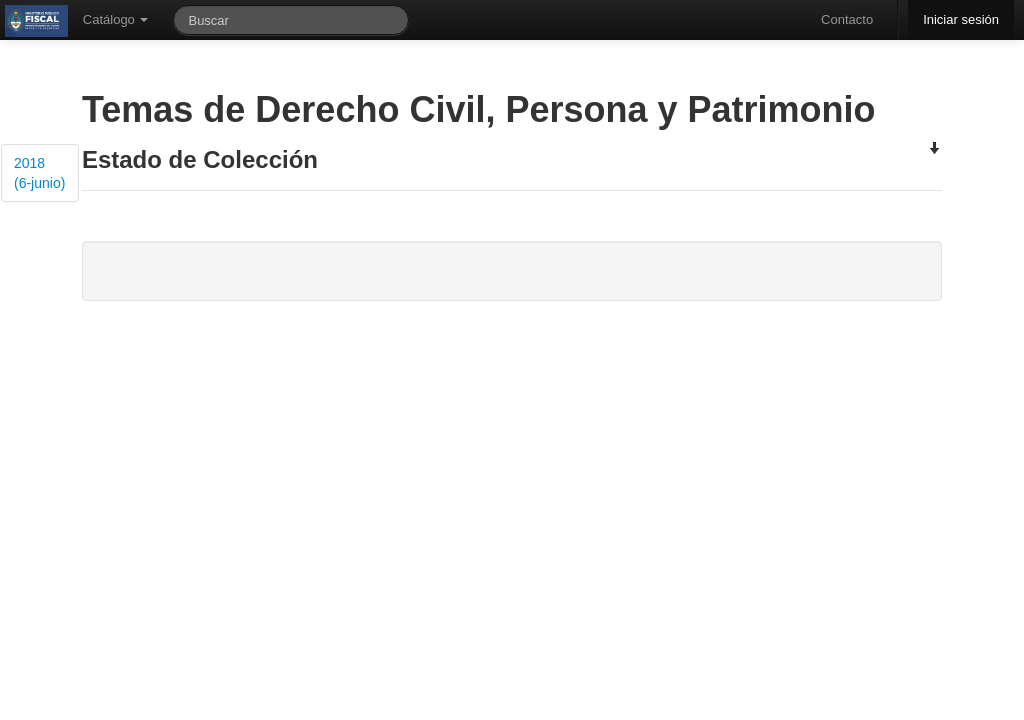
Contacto (847, 19)
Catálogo (116, 19)
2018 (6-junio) (39, 173)
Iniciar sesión (961, 19)
